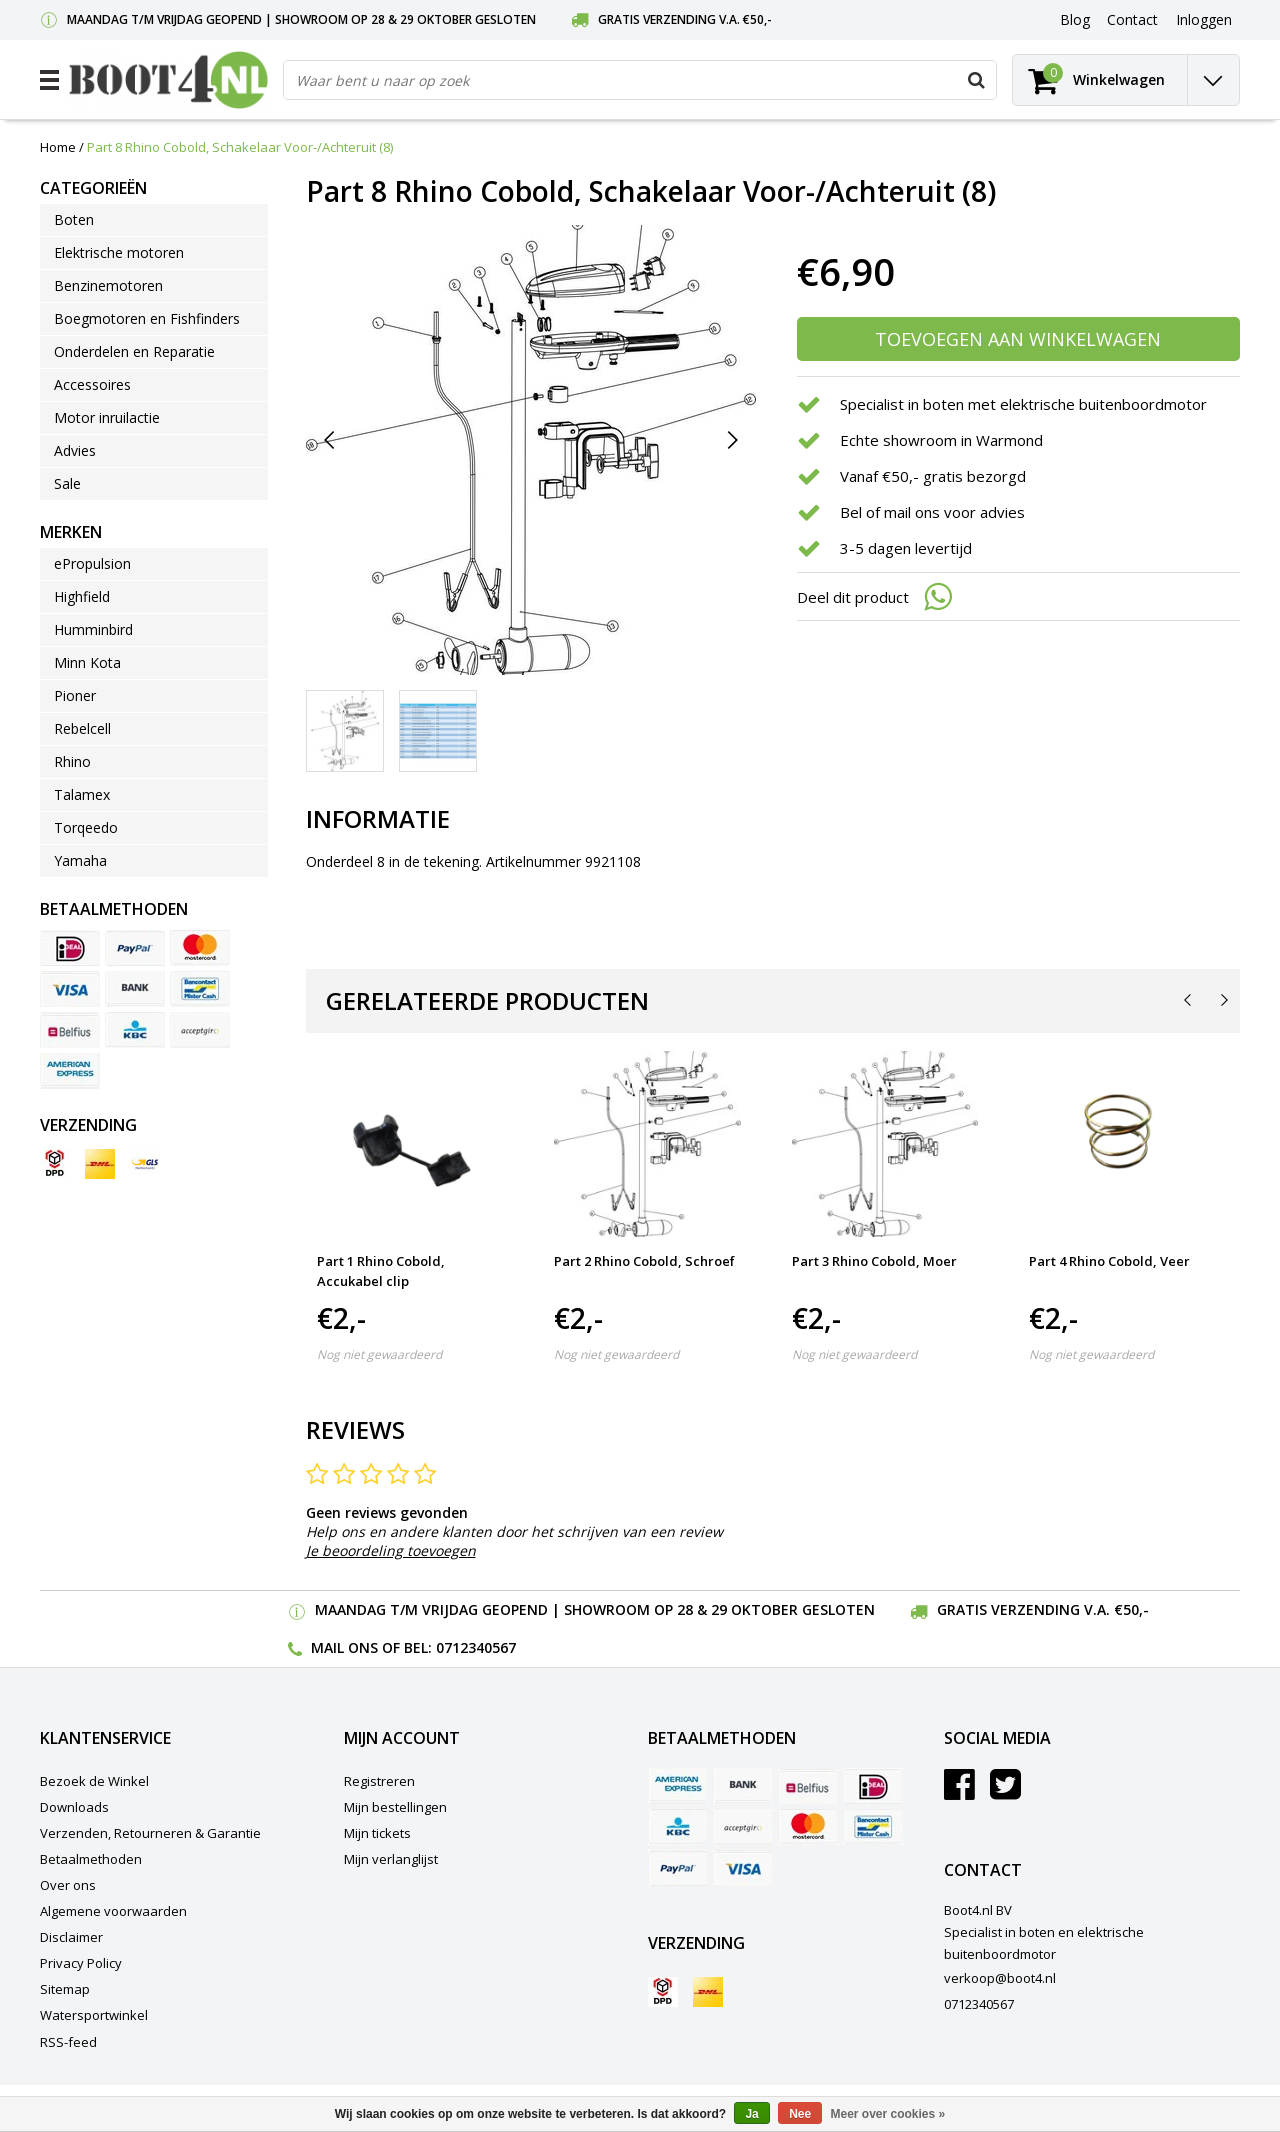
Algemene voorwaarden (113, 1911)
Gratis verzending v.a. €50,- (685, 19)
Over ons (68, 1885)
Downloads (74, 1807)
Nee (800, 2114)
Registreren (379, 1781)
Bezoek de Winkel (94, 1781)
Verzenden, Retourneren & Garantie (150, 1833)
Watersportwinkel (94, 2015)
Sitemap (65, 1989)
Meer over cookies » (888, 2114)
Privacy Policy (81, 1963)
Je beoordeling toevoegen (391, 1550)
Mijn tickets (377, 1833)
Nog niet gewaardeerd (379, 1354)
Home (58, 147)
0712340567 (476, 1647)
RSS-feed (68, 2042)
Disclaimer (71, 1937)
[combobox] (640, 80)
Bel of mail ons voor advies (932, 512)
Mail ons (344, 1647)
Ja (751, 2114)
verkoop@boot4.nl (1000, 1978)
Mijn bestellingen (395, 1807)
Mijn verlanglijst (391, 1859)
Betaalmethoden (91, 1859)
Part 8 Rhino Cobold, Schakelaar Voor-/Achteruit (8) (240, 147)
